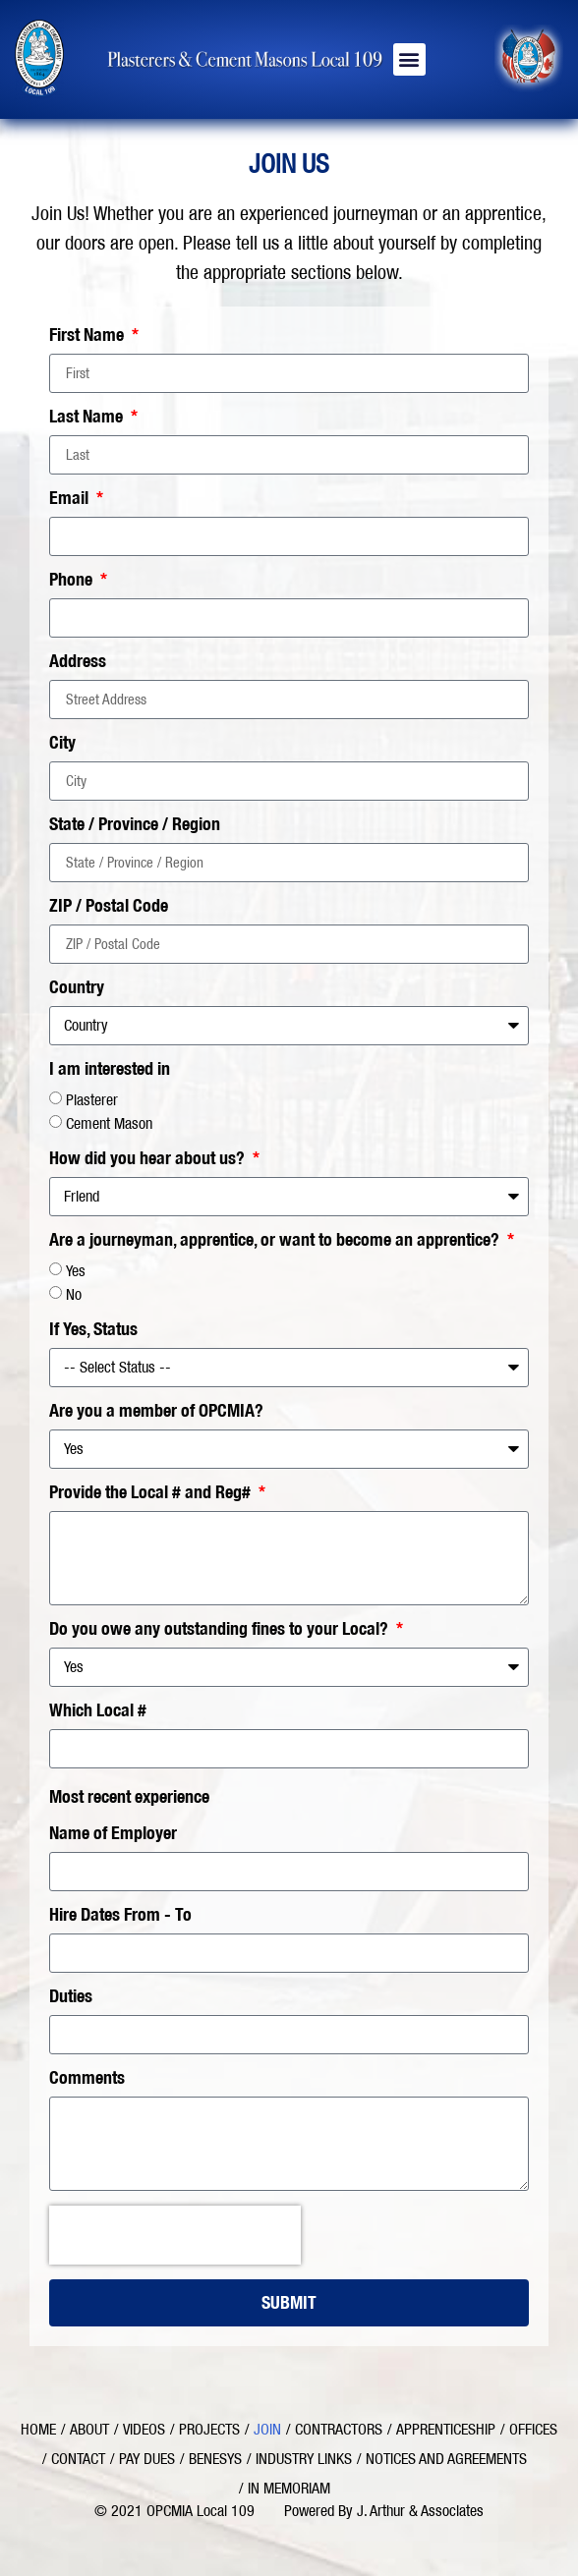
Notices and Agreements (446, 2458)
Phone (72, 580)
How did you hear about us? (149, 1159)
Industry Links (304, 2458)
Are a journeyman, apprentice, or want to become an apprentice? (276, 1241)
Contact (78, 2458)
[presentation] (175, 2235)
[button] (409, 59)
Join (267, 2429)
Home (38, 2429)
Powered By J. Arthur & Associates (384, 2510)
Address (77, 662)
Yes (76, 1270)
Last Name (88, 417)
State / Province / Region (134, 825)
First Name (88, 336)
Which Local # (97, 1711)
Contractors (338, 2429)
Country (76, 988)
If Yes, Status (93, 1330)
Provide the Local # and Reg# (152, 1493)
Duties (70, 1997)
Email (70, 499)
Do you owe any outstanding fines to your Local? (220, 1630)
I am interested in (109, 1070)
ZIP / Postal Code (108, 907)
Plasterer (92, 1100)
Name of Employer (113, 1834)
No (74, 1294)
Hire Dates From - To (120, 1916)
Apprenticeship (445, 2429)
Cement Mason (109, 1123)
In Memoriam (289, 2488)
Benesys (215, 2458)
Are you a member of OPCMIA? (156, 1412)
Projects (209, 2429)
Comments (87, 2079)
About (89, 2429)
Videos (144, 2429)
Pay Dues (147, 2458)
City (62, 744)
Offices (533, 2429)
